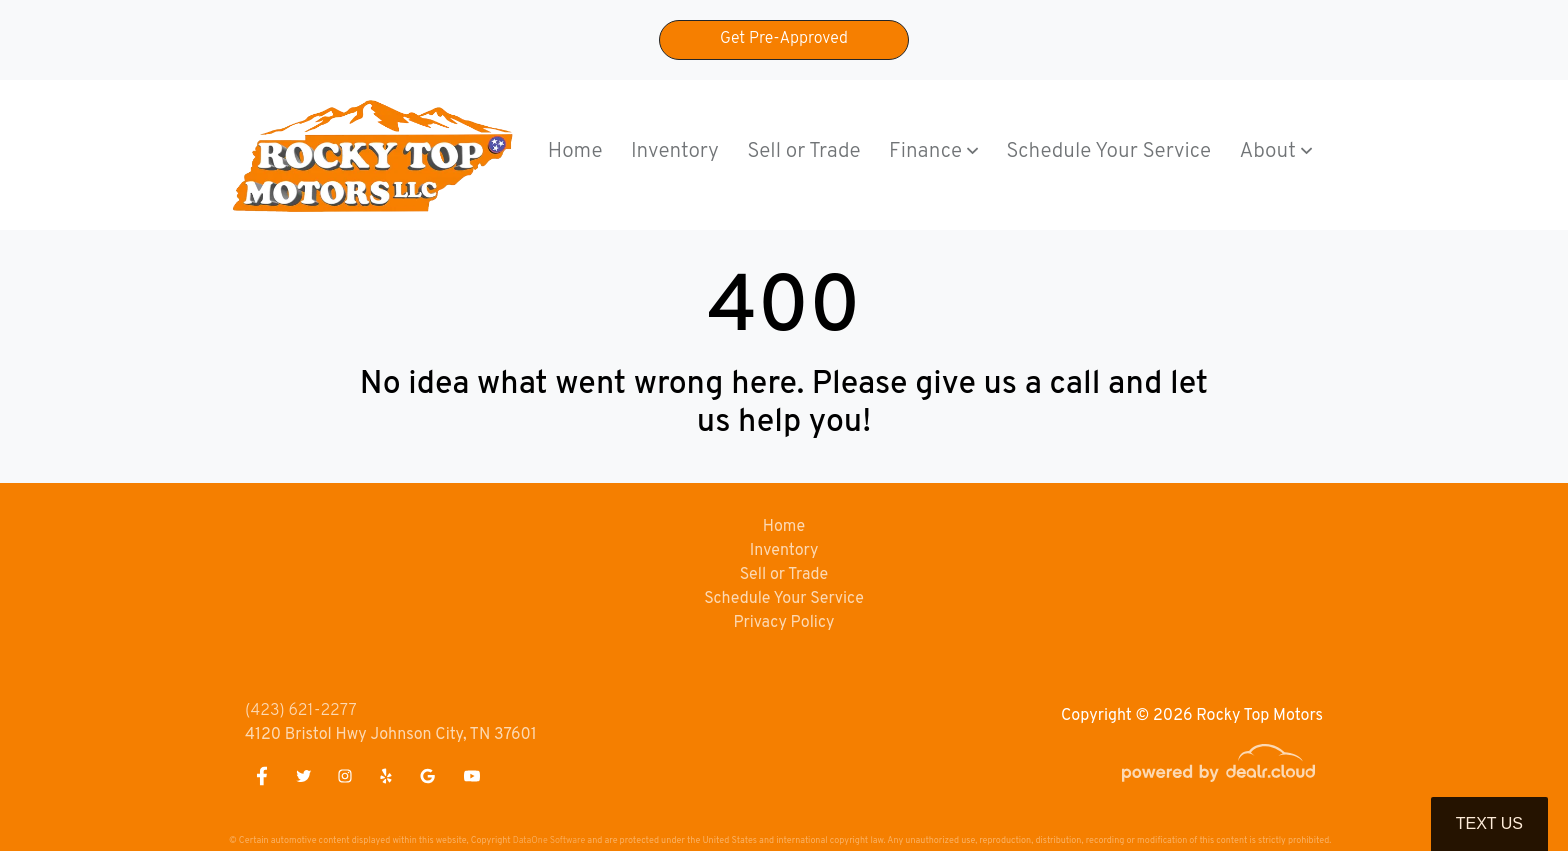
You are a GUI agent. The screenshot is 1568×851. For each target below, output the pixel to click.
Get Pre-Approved (784, 39)
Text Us (1489, 823)
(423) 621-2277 (301, 711)
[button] (933, 153)
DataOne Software (549, 840)
